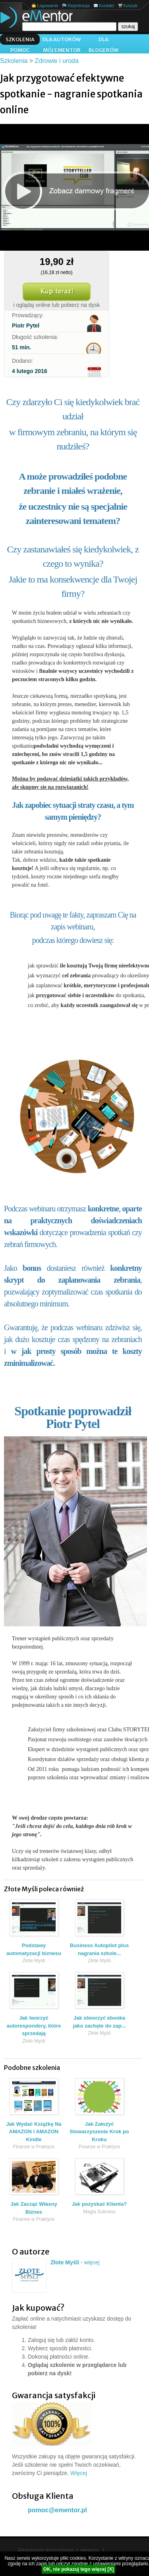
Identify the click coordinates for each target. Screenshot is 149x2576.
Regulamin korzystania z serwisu (58, 2550)
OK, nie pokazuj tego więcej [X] (78, 2569)
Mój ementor (62, 50)
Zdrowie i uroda (57, 60)
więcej (92, 2262)
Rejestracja (78, 5)
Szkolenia (20, 39)
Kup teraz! (57, 292)
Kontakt (106, 5)
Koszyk (130, 5)
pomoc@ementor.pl (57, 2510)
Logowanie (47, 5)
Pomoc (20, 50)
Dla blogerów (103, 40)
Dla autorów (62, 39)
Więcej (78, 2473)
